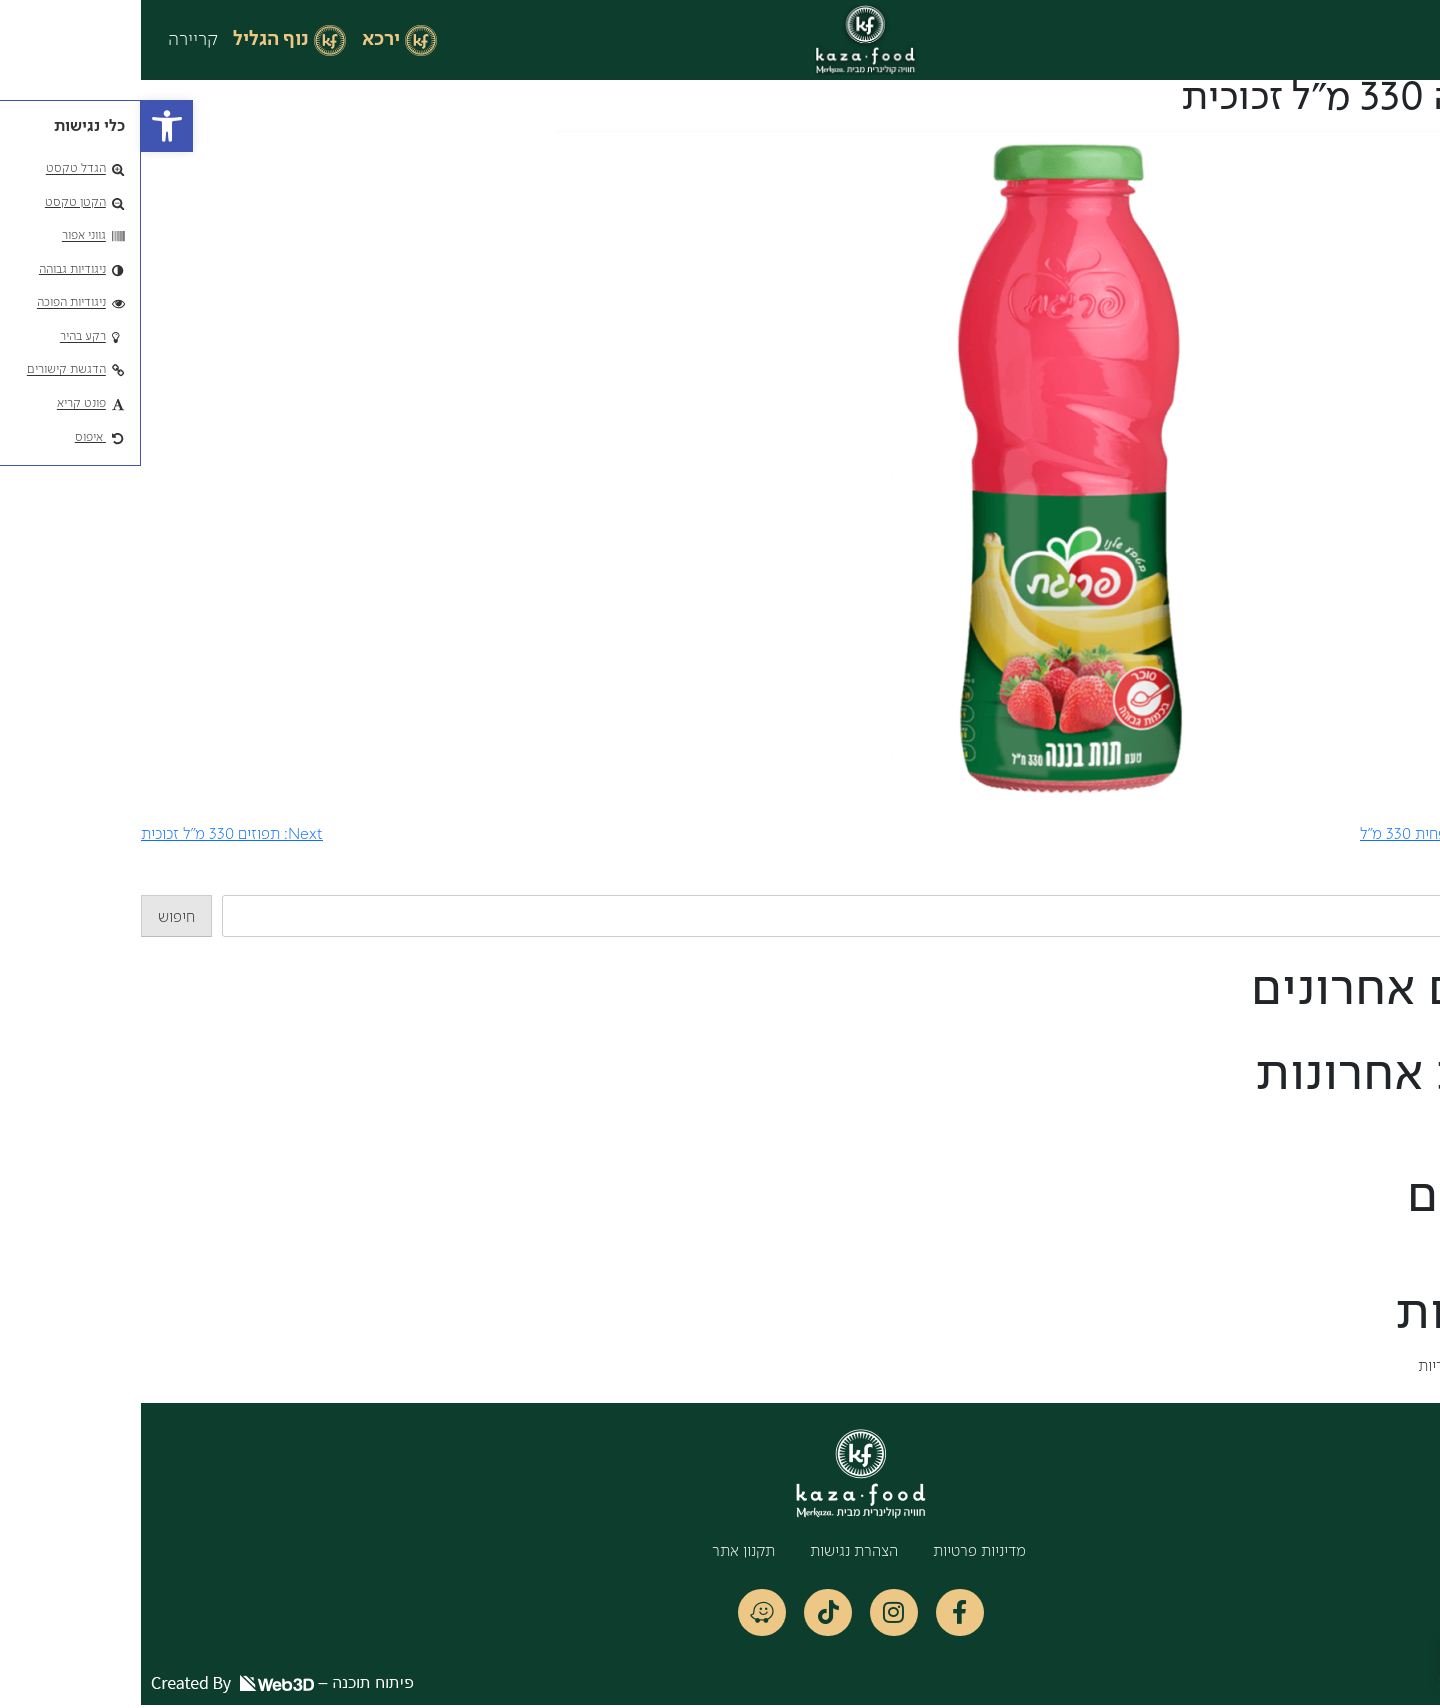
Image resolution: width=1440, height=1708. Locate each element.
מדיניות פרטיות (838, 1552)
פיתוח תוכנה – (141, 1685)
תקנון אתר (602, 1552)
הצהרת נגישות (713, 1552)
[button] (26, 126)
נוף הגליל (130, 40)
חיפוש (1421, 883)
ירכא (240, 40)
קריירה (52, 40)
